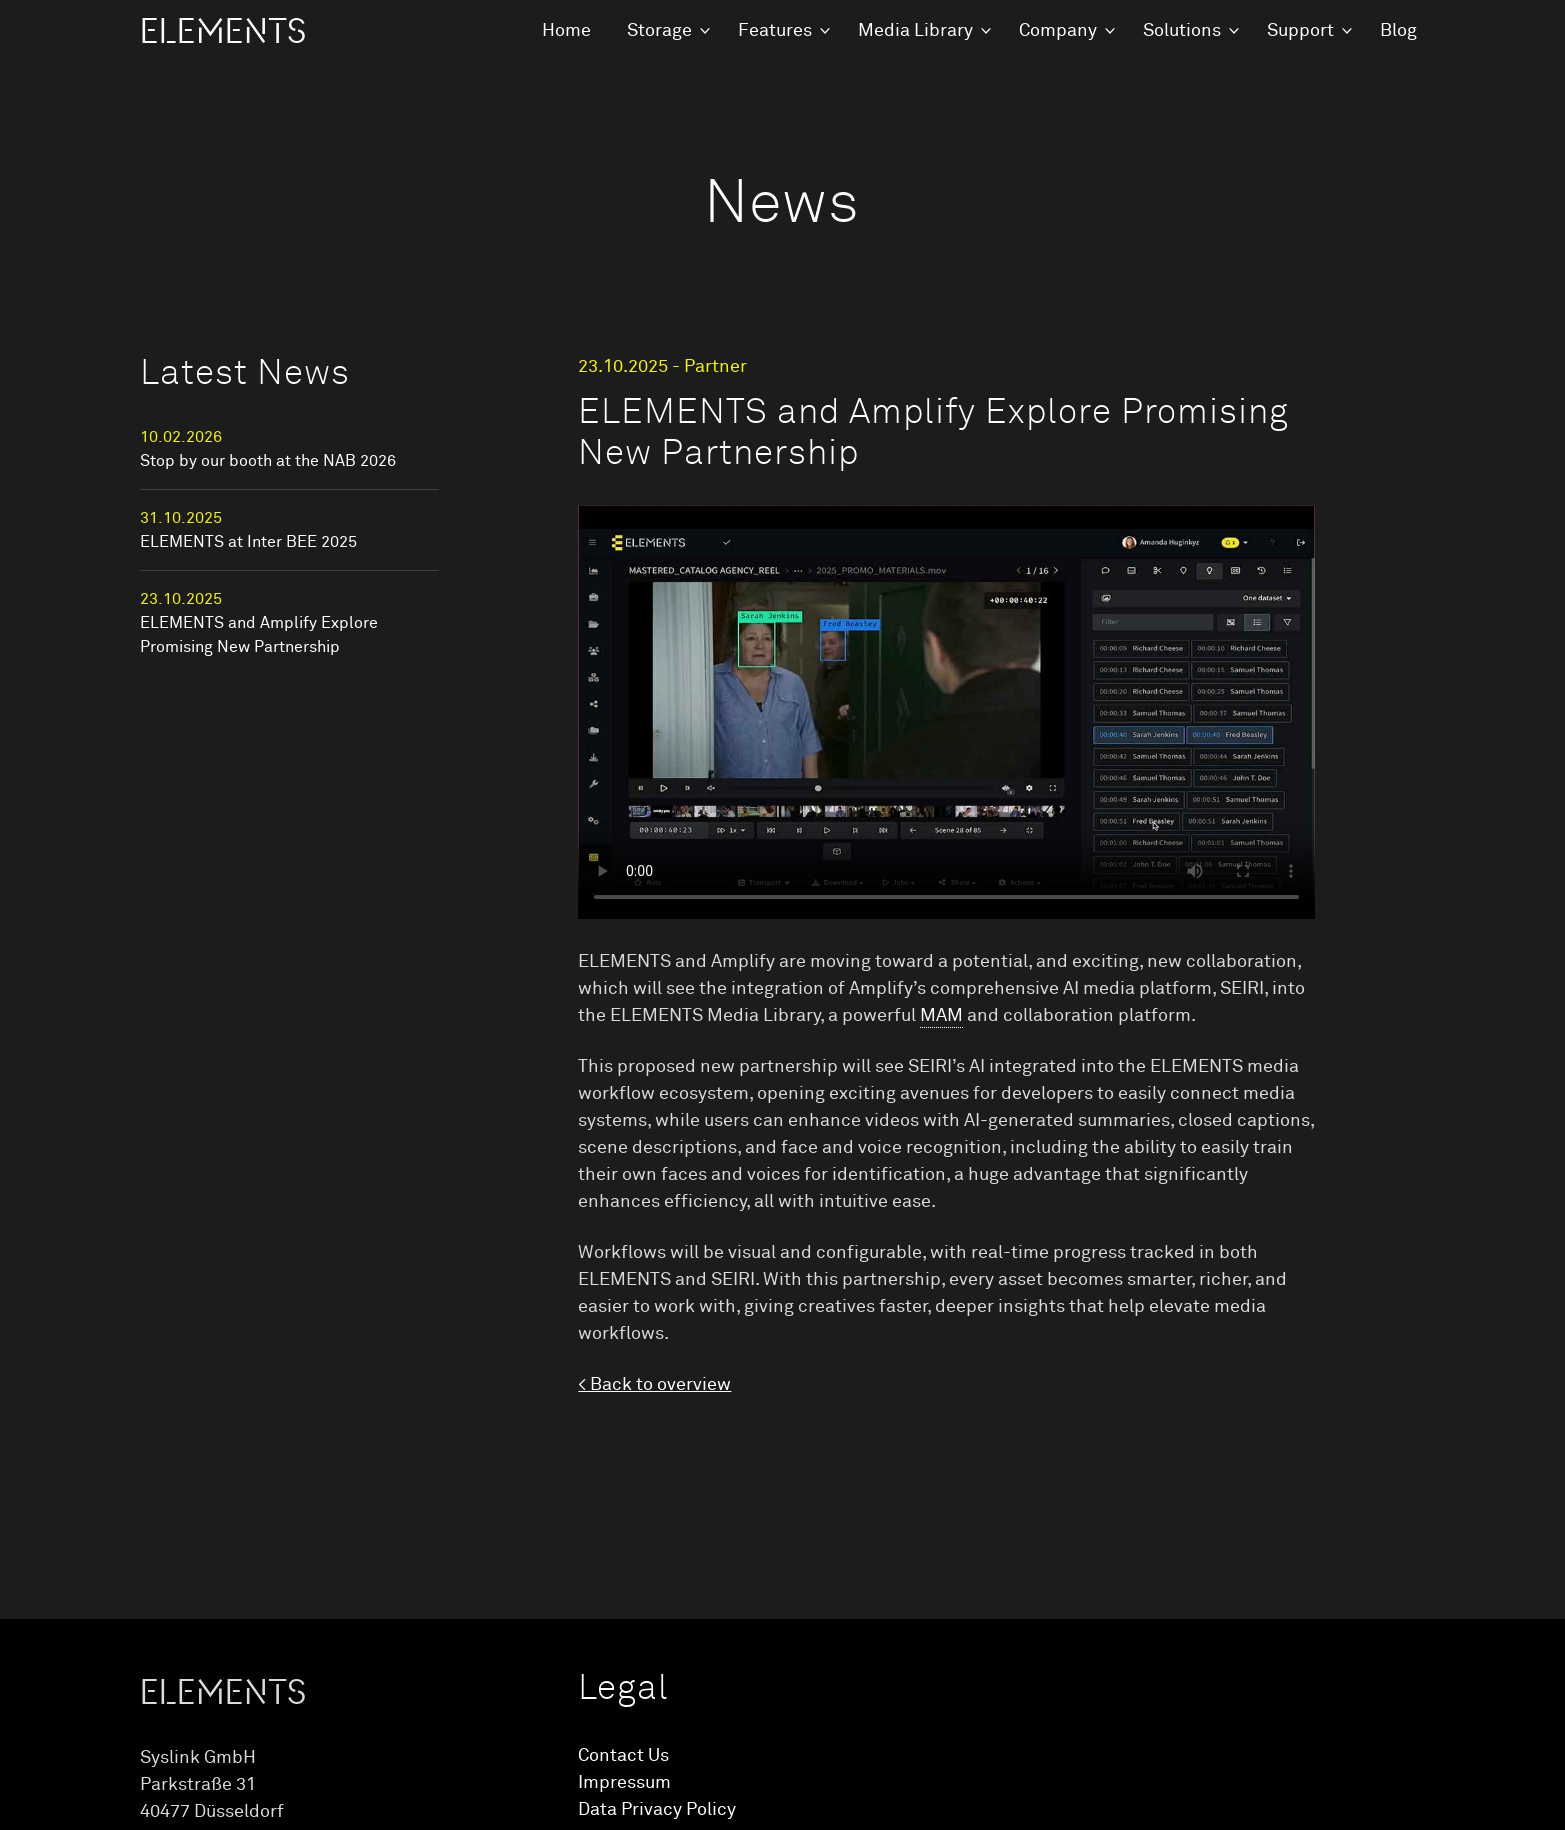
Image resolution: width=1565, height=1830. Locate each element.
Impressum (624, 1783)
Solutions (1182, 31)
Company (1058, 31)
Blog (1398, 31)
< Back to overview (654, 1385)
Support (1300, 31)
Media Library (915, 31)
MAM (941, 1016)
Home (566, 31)
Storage (659, 31)
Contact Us (623, 1756)
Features (775, 31)
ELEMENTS (223, 32)
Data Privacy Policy (657, 1810)
